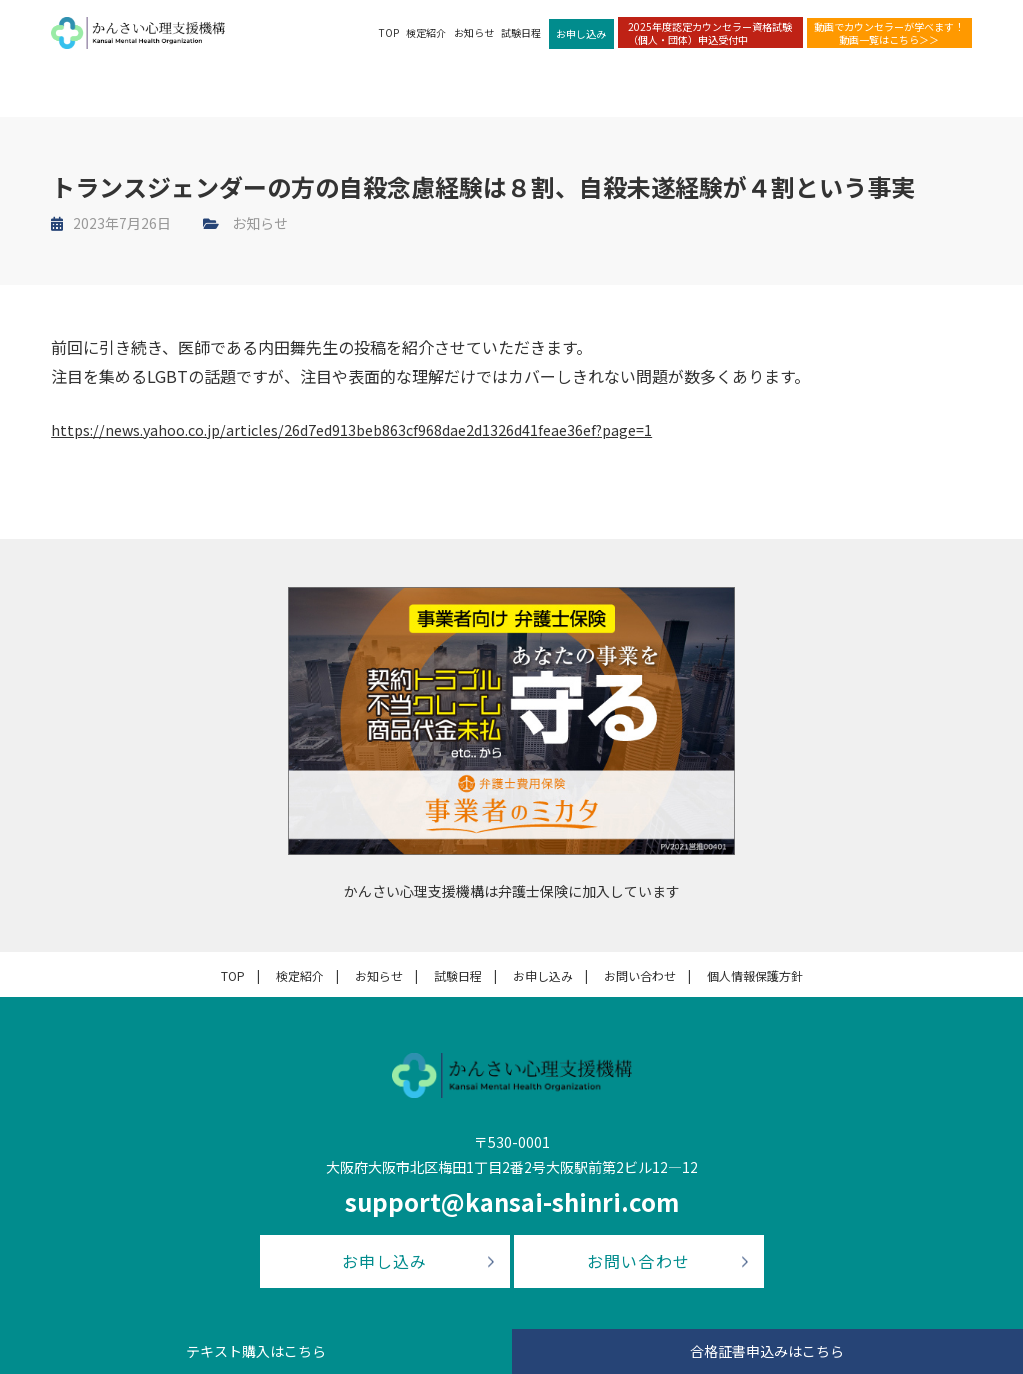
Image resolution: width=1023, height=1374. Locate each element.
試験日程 (521, 40)
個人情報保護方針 (755, 975)
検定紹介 (426, 40)
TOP (389, 40)
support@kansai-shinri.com (512, 1201)
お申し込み (581, 41)
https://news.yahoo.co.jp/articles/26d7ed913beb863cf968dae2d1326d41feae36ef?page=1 (383, 429)
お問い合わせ (640, 975)
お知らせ (474, 40)
